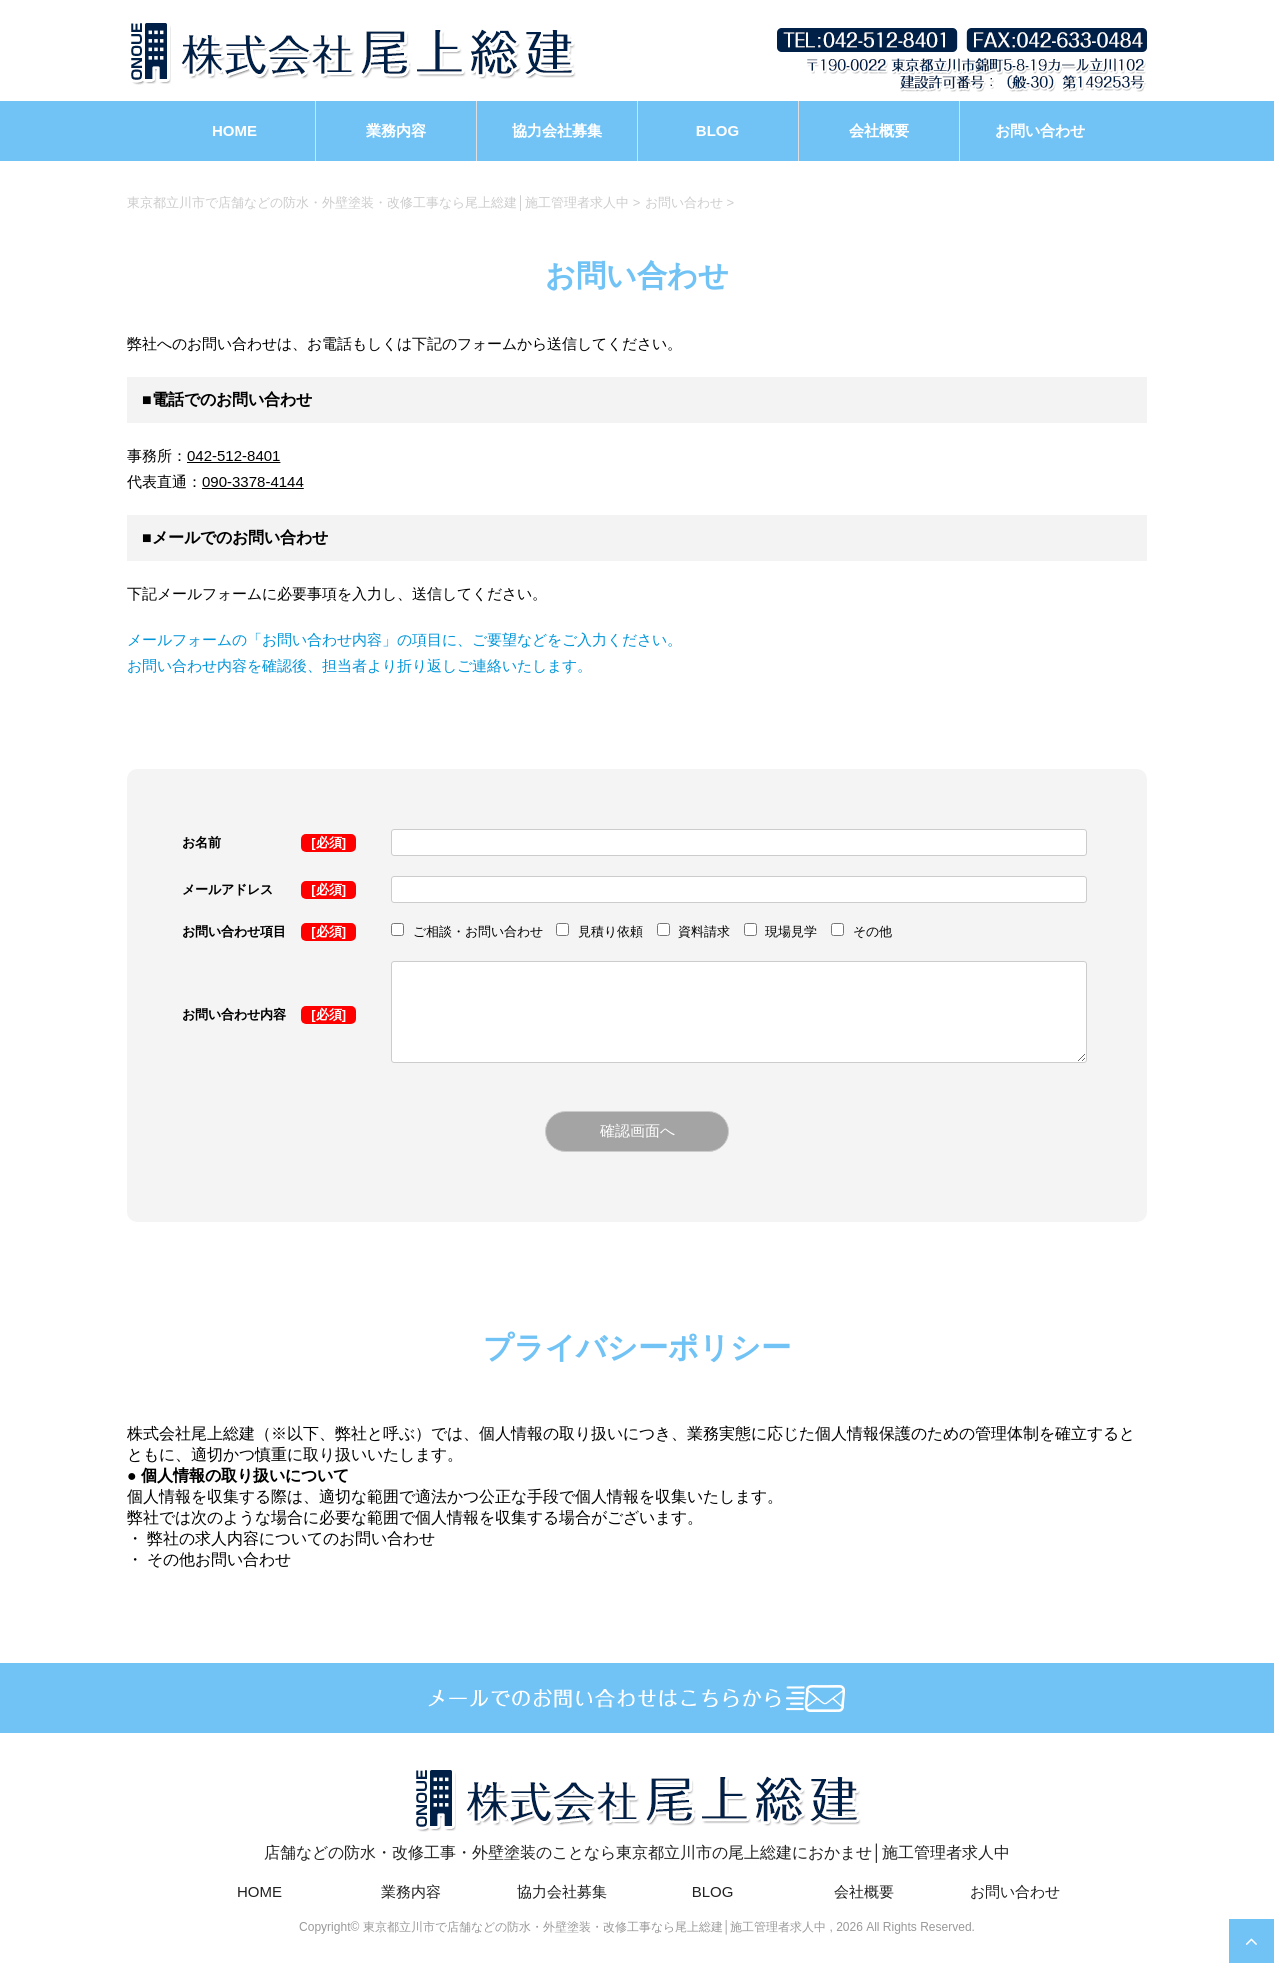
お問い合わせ (1040, 130)
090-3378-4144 (253, 481)
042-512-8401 (233, 455)
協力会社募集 (557, 130)
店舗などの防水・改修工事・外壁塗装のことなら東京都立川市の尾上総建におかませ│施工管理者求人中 (637, 1811)
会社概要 (879, 130)
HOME (234, 130)
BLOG (717, 130)
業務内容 (396, 130)
